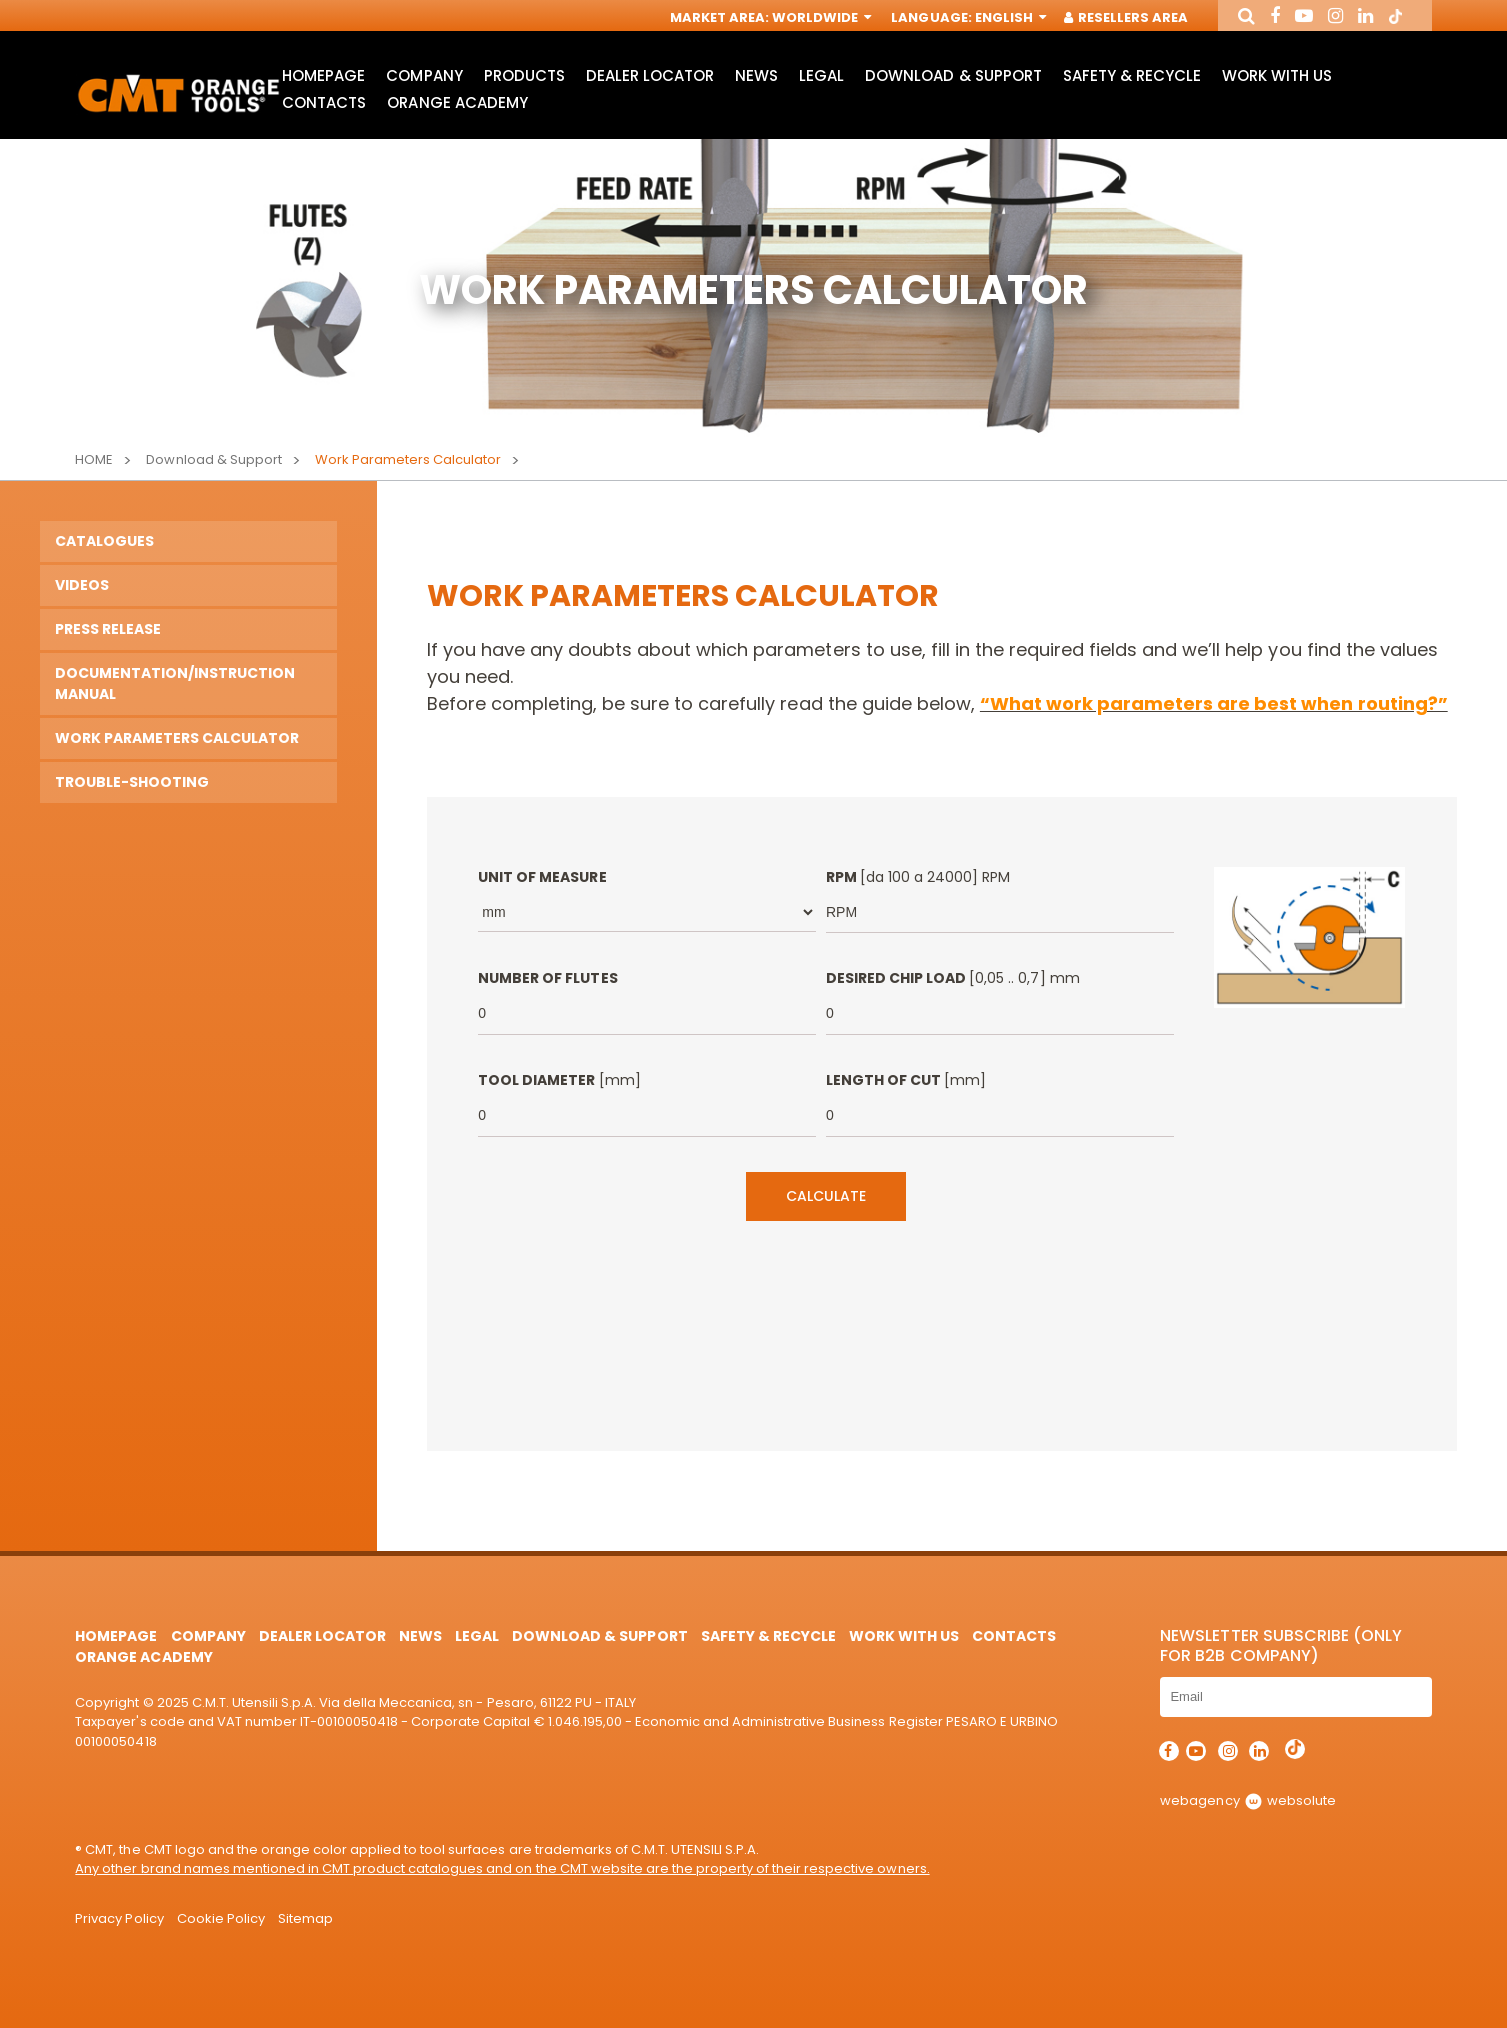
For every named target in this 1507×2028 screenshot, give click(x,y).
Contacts (324, 102)
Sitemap (305, 1918)
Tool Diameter (559, 1080)
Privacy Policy (119, 1918)
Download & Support (953, 75)
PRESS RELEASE (108, 629)
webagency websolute (1247, 1800)
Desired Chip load (953, 978)
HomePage (323, 75)
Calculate (826, 1196)
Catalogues (104, 541)
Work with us (1277, 75)
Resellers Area (1127, 17)
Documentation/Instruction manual (175, 683)
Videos (82, 585)
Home (94, 459)
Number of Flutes (547, 978)
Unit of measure (542, 877)
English (1009, 17)
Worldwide (820, 17)
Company (424, 75)
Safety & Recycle (1132, 75)
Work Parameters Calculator (177, 738)
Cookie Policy (221, 1918)
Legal (821, 75)
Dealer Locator (650, 75)
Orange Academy (457, 102)
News (756, 75)
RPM (918, 877)
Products (524, 75)
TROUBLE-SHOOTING (132, 782)
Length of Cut (906, 1080)
